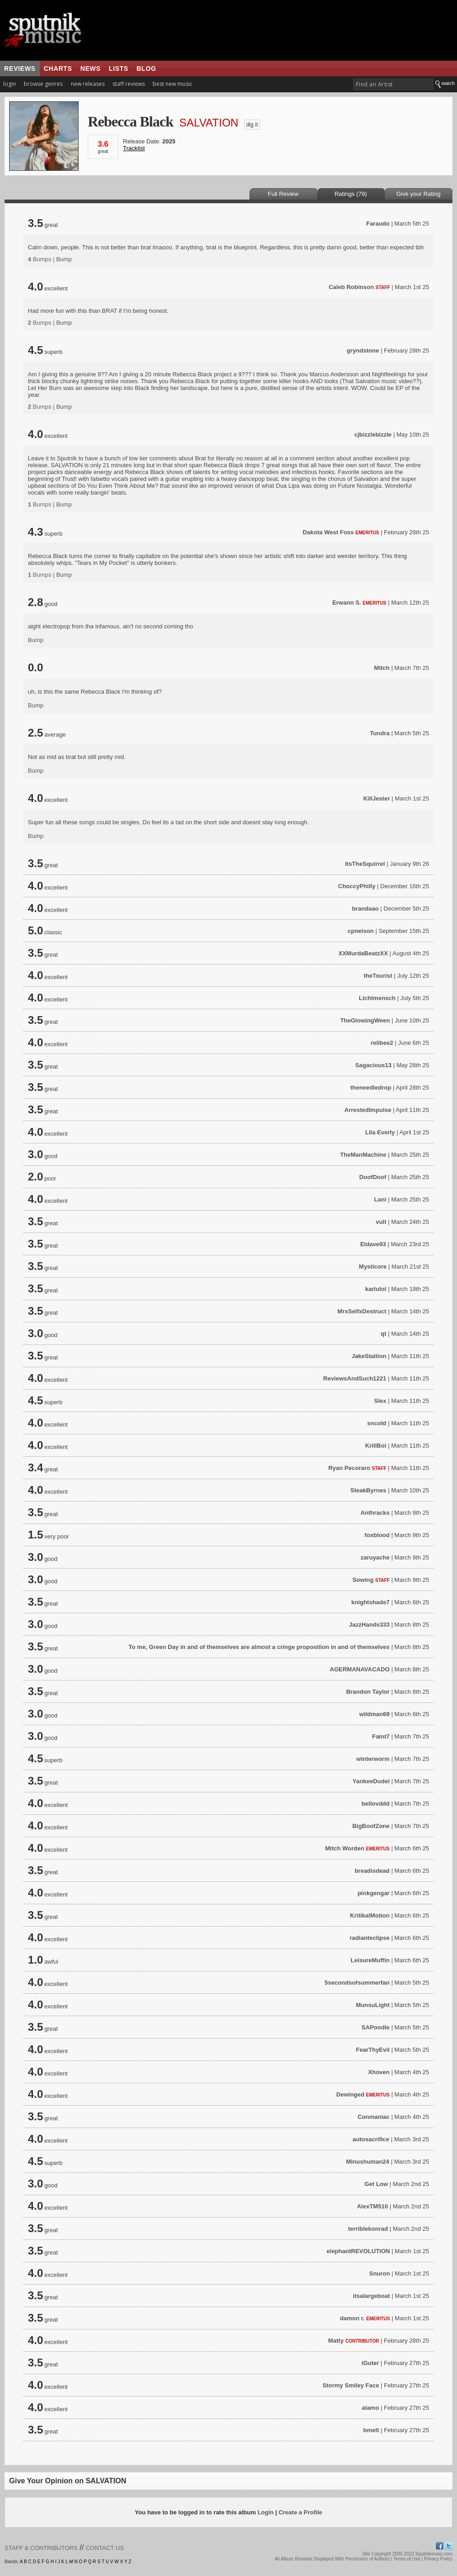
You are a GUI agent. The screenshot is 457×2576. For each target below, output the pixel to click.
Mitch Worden (345, 1848)
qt (383, 1333)
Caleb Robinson (351, 287)
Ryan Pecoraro (349, 1467)
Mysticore (373, 1266)
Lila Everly (380, 1132)
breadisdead (372, 1870)
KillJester (376, 798)
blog (146, 68)
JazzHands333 (369, 1624)
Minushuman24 (367, 2161)
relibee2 (382, 1042)
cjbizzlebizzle (373, 434)
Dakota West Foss (328, 532)
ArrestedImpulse (368, 1109)
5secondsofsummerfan (356, 1982)
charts (58, 68)
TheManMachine (363, 1154)
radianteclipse (369, 1937)
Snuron (379, 2273)
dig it (252, 124)
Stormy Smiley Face (351, 2385)
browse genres (43, 84)
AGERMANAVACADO (360, 1669)
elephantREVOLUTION (358, 2251)
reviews (20, 68)
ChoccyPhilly (357, 886)
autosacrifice (371, 2139)
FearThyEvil (373, 2049)
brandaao (365, 908)
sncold (376, 1423)
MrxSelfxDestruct (361, 1311)
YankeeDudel (371, 1781)
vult (381, 1221)
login (9, 84)
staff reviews (128, 84)
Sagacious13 (373, 1065)
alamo (370, 2407)
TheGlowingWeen (365, 1020)
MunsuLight (373, 2005)
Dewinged (350, 2094)
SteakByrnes (369, 1490)
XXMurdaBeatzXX (363, 953)
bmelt (371, 2430)
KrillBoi (375, 1445)
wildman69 (374, 1714)
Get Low (376, 2184)
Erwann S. (346, 602)
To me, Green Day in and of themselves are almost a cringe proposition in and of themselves (258, 1647)
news (90, 68)
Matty (336, 2340)
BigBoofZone (371, 1826)
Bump (64, 259)
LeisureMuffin (370, 1960)
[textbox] (393, 84)
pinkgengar (373, 1893)
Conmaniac (373, 2116)
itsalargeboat (371, 2295)
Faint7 (380, 1736)
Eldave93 (373, 1244)
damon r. (352, 2318)
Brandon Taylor (367, 1691)
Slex (380, 1400)
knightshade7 (370, 1602)
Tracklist (134, 148)
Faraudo (377, 223)
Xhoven (379, 2072)
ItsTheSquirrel (365, 863)
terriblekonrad (368, 2228)
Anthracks (375, 1512)
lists (118, 68)
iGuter (370, 2363)
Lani (380, 1199)
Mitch (382, 667)
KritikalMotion (370, 1915)
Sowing (362, 1579)
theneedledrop (371, 1087)
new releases (88, 84)
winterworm (373, 1758)
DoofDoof (372, 1177)
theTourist (378, 975)
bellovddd (375, 1803)
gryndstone (363, 350)
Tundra (379, 733)
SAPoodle (375, 2027)
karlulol (375, 1288)
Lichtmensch (377, 998)
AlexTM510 (372, 2206)
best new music (172, 84)
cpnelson (361, 930)
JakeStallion (368, 1356)
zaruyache (375, 1557)
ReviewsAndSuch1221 (354, 1378)
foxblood (377, 1535)
